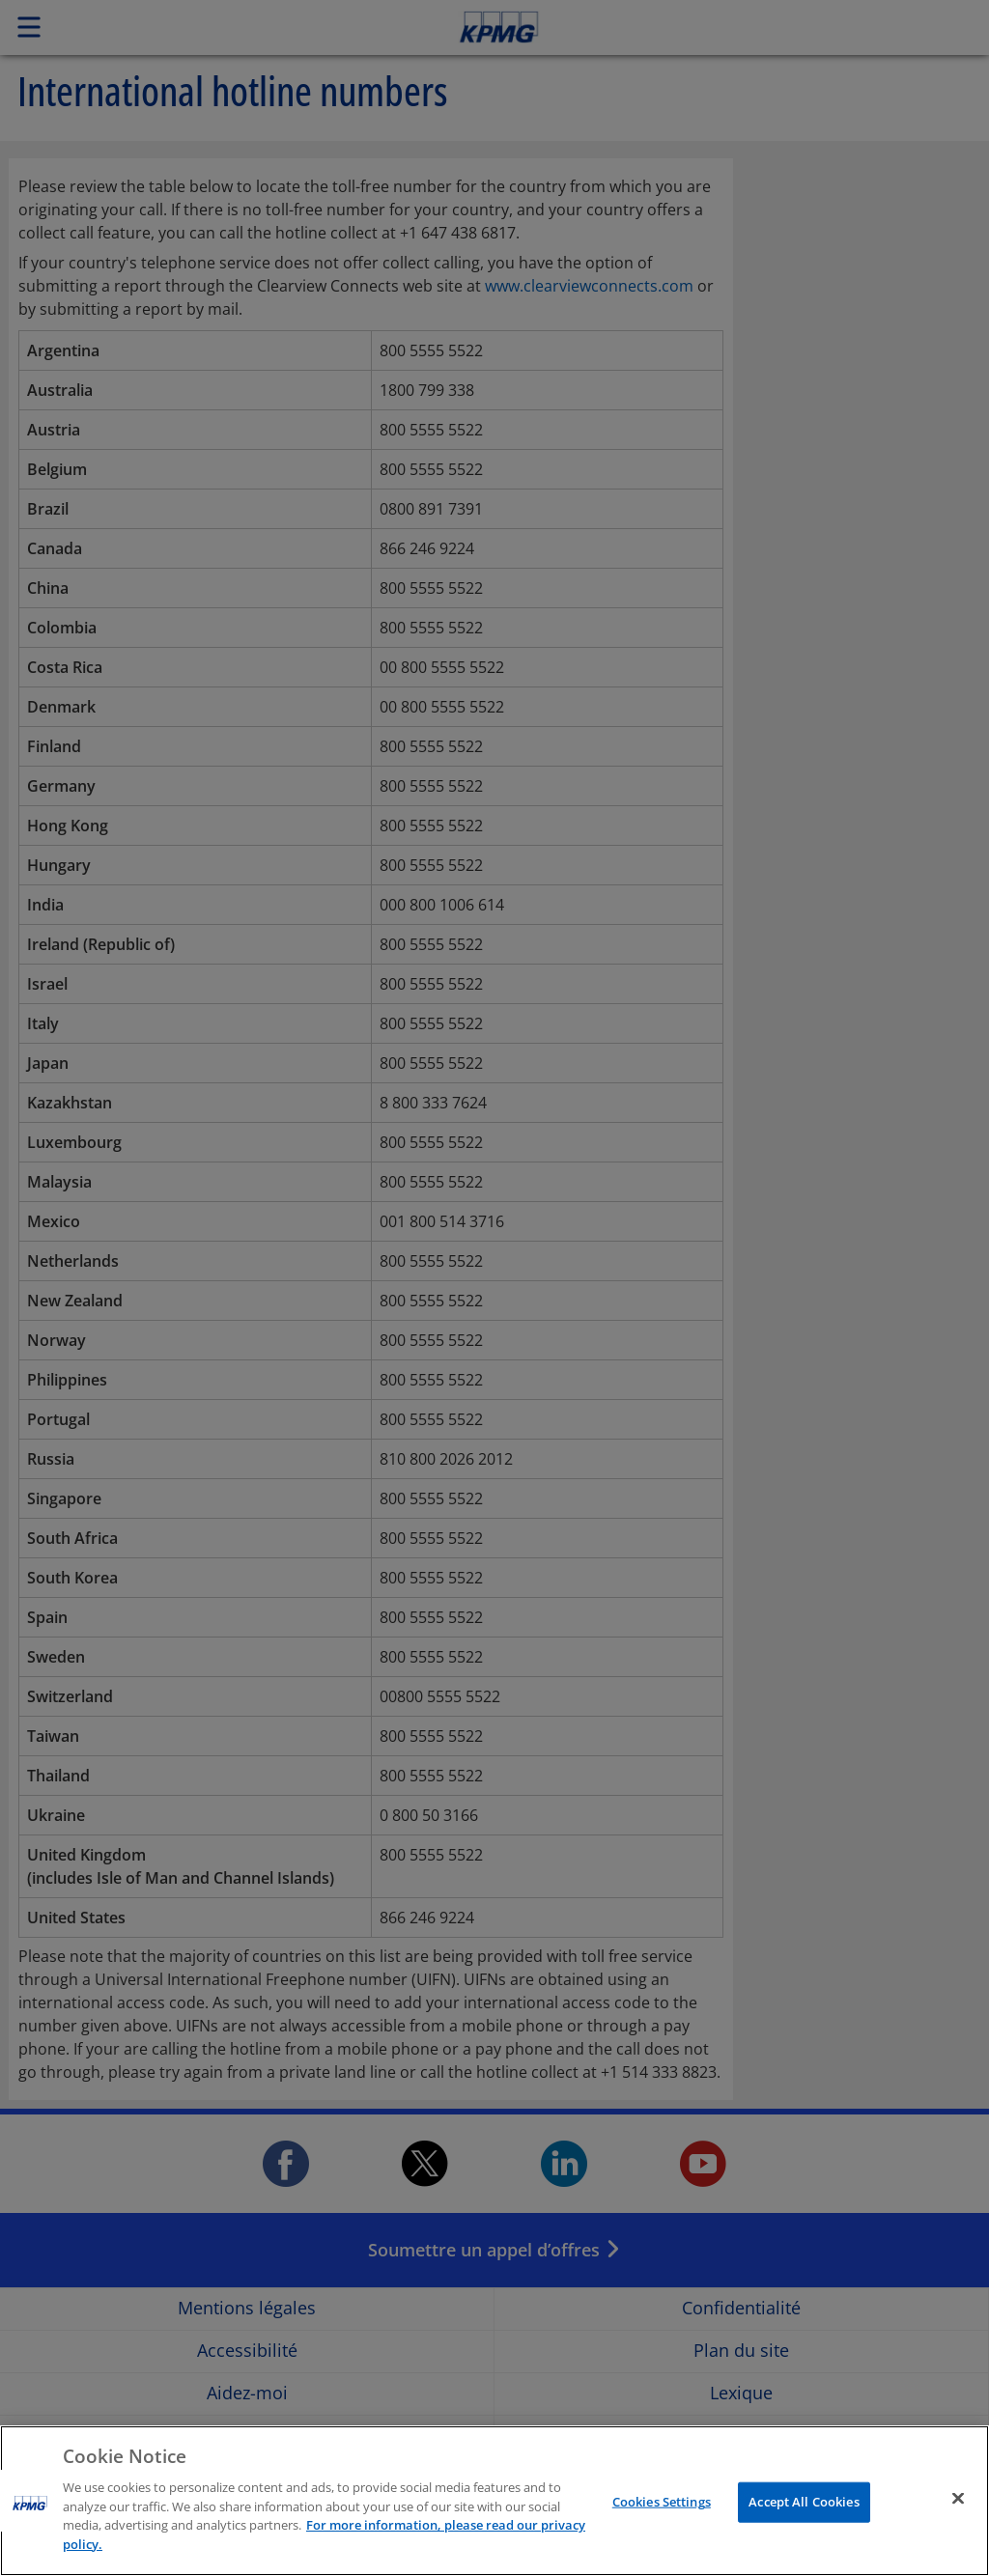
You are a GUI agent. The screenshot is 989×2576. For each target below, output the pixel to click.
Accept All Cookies (804, 2518)
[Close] (958, 2514)
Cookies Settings (661, 2518)
